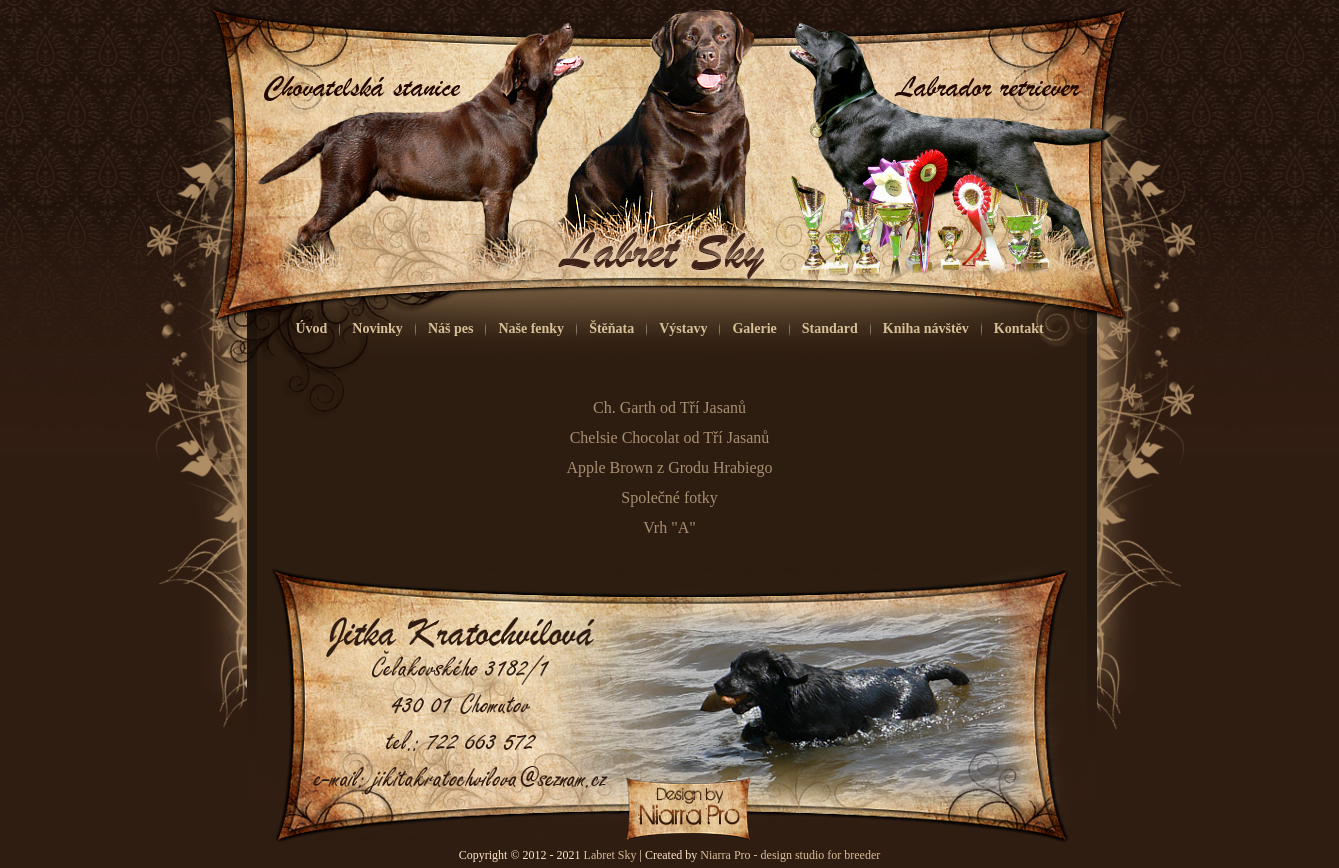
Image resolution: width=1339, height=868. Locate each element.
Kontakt (1019, 328)
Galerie (754, 328)
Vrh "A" (669, 527)
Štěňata (611, 328)
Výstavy (683, 328)
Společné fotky (669, 497)
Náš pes (451, 328)
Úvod (311, 328)
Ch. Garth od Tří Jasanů (669, 407)
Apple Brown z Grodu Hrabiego (669, 467)
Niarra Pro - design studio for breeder (790, 855)
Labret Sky (610, 855)
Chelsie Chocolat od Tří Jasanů (670, 437)
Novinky (377, 328)
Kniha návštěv (926, 328)
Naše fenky (531, 328)
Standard (830, 328)
